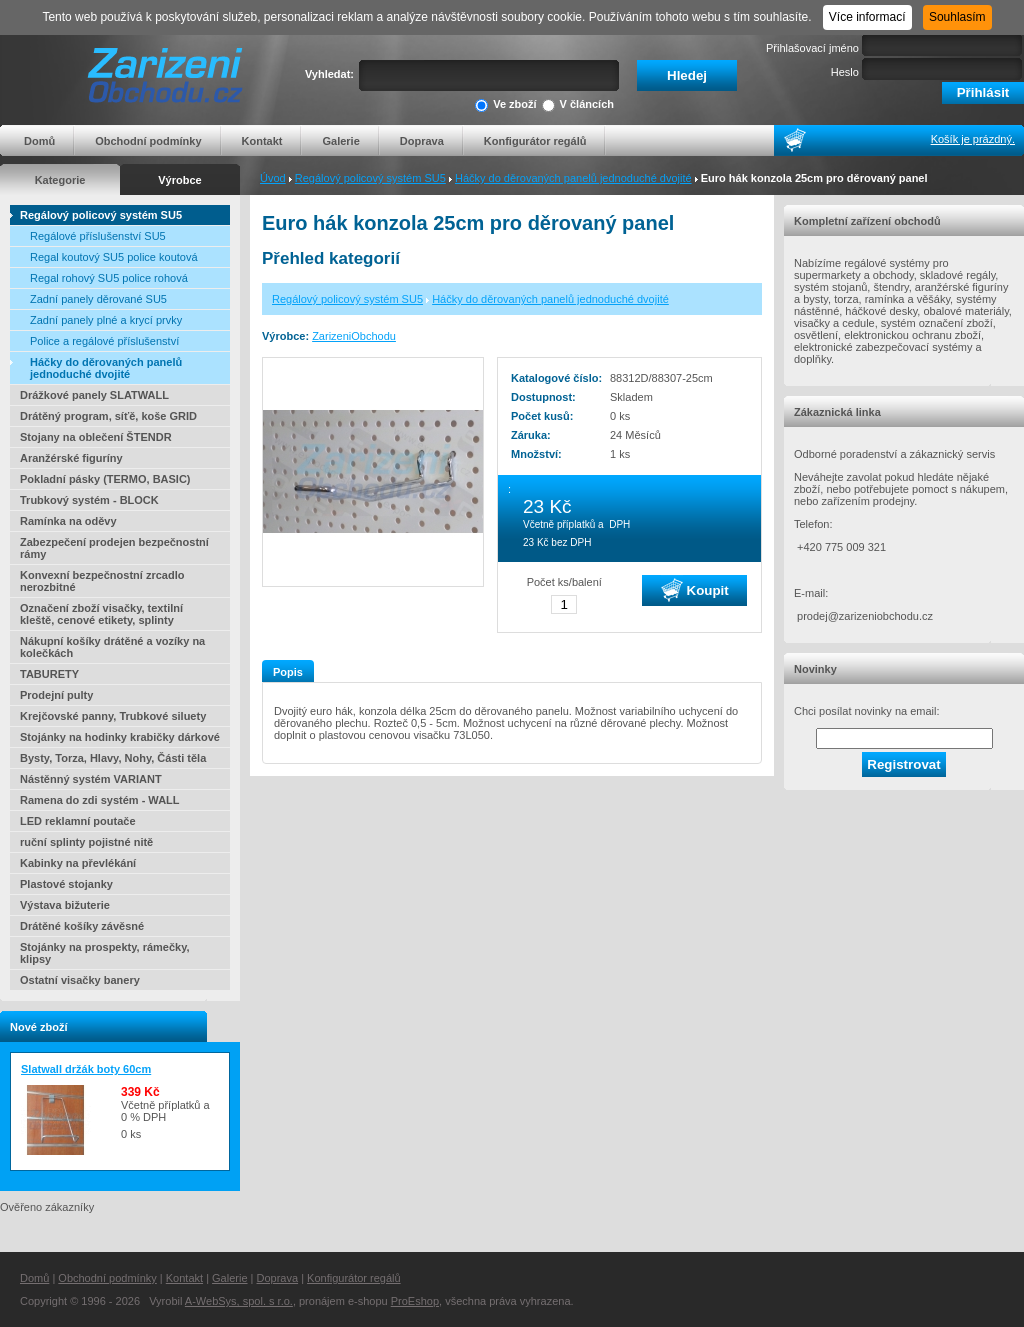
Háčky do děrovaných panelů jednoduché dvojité (573, 178)
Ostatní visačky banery (80, 980)
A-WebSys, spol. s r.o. (239, 1301)
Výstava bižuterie (65, 905)
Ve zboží (505, 105)
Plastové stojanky (66, 884)
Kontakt (262, 141)
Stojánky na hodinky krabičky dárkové (120, 737)
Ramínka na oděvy (68, 521)
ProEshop (415, 1301)
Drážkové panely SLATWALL (94, 395)
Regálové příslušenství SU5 (98, 236)
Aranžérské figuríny (71, 458)
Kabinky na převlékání (78, 863)
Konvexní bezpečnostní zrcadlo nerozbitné (102, 581)
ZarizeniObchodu (354, 336)
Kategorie (60, 180)
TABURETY (49, 674)
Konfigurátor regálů (535, 141)
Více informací (867, 17)
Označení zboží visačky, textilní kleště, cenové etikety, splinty (101, 614)
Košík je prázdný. (973, 139)
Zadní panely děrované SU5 (98, 299)
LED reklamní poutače (78, 821)
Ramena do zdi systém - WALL (100, 800)
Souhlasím (957, 17)
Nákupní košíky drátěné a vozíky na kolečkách (112, 647)
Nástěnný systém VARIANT (91, 779)
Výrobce (179, 180)
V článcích (578, 105)
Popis (288, 672)
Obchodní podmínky (148, 141)
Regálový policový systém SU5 (370, 178)
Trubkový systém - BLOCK (89, 500)
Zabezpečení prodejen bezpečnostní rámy (114, 548)
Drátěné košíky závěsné (82, 926)
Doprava (422, 141)
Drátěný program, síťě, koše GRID (108, 416)
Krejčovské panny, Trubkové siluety (113, 716)
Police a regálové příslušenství (104, 341)
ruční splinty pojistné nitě (86, 842)
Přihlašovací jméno (812, 48)
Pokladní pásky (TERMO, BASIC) (105, 479)
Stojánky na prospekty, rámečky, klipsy (105, 953)
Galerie (340, 141)
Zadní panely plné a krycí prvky (106, 320)
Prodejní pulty (56, 695)
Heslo (845, 72)
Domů (39, 141)
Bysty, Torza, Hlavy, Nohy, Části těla (113, 758)
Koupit (695, 590)
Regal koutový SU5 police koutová (114, 257)
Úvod (273, 178)
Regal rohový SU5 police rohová (109, 278)
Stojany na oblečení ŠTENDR (96, 437)
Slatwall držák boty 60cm (86, 1069)
